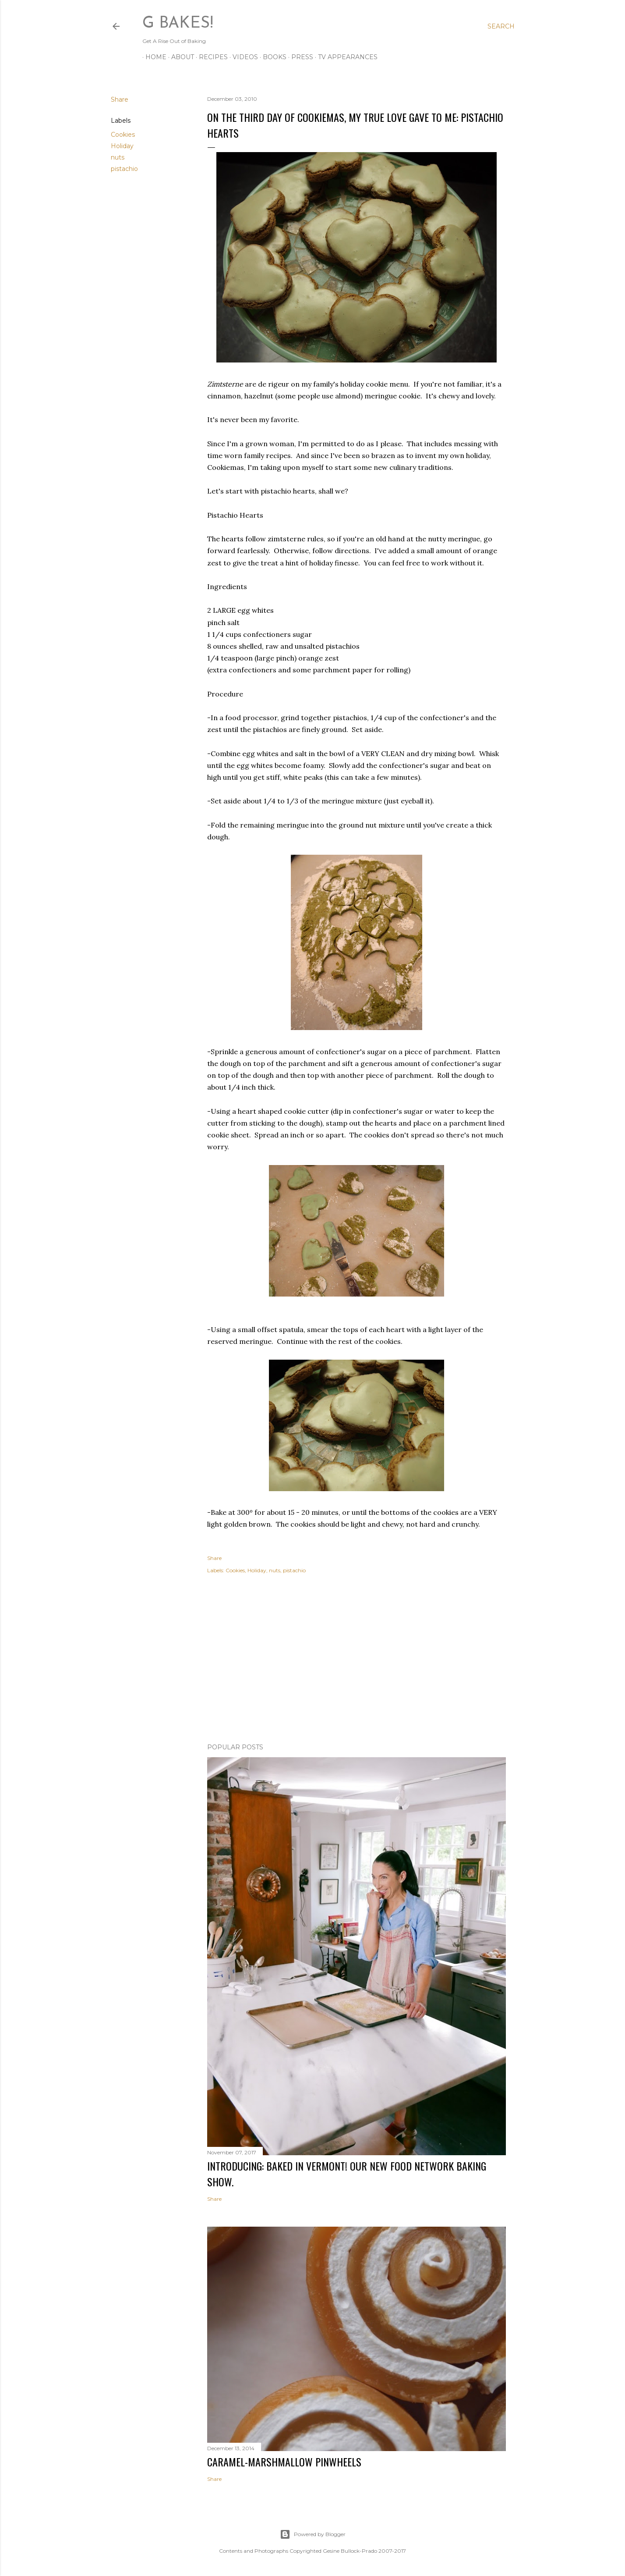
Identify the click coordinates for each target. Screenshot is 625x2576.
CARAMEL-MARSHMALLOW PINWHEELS (284, 2461)
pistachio (124, 169)
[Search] (501, 26)
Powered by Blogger (313, 2534)
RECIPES (210, 57)
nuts (117, 157)
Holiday (122, 146)
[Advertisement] (356, 1660)
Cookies (123, 135)
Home (152, 57)
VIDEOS (242, 57)
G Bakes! (177, 24)
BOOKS (271, 57)
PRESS (299, 57)
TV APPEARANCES (344, 57)
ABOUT (179, 57)
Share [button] (119, 99)
